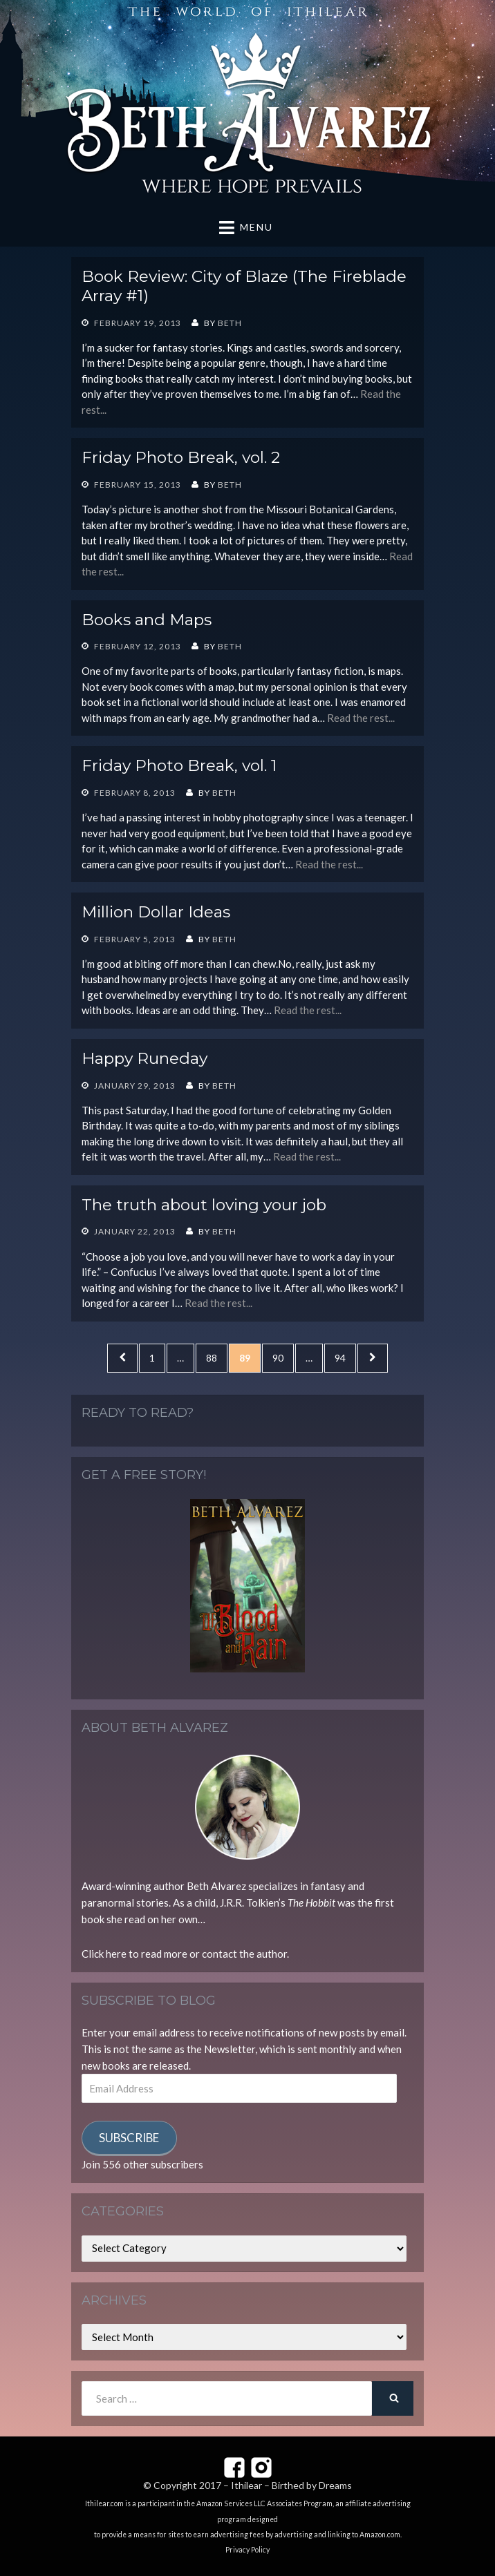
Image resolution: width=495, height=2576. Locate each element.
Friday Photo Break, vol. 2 (181, 457)
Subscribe (129, 2137)
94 (345, 1357)
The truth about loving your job (204, 1204)
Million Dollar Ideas (156, 912)
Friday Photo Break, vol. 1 (179, 765)
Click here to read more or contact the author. (185, 1953)
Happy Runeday (144, 1058)
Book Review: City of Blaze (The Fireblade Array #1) (244, 286)
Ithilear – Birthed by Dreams (291, 2485)
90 (283, 1357)
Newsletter (229, 2049)
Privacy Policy (247, 2550)
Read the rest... (361, 718)
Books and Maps (147, 619)
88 (216, 1357)
